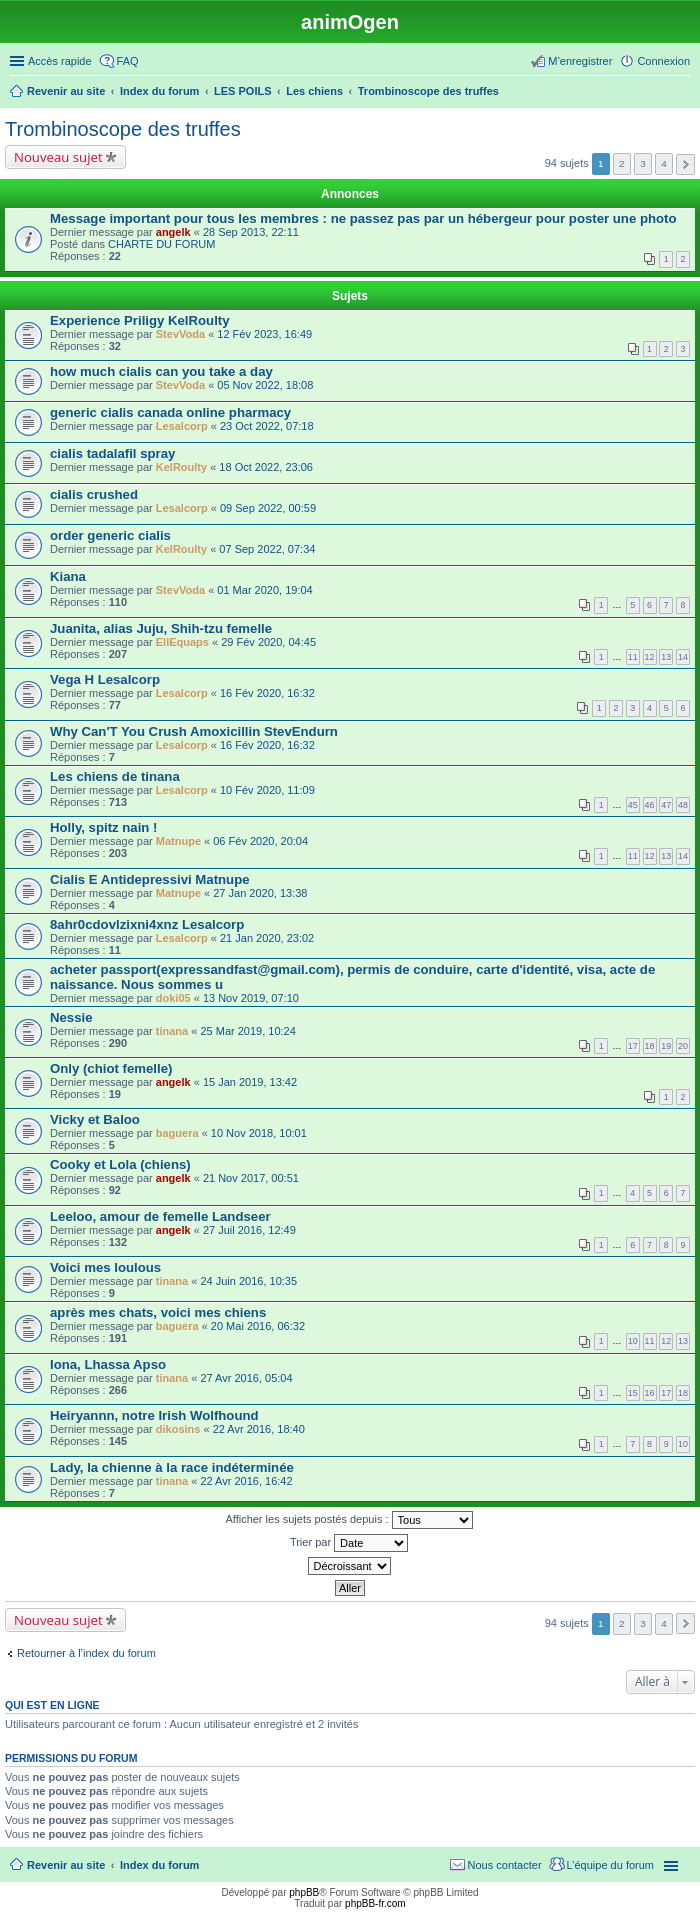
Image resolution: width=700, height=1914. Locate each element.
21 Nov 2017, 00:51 (251, 1178)
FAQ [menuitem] (128, 61)
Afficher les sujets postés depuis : (348, 1520)
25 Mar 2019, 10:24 (247, 1031)
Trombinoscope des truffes (123, 129)
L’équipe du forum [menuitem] (610, 1865)
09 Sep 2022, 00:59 (268, 508)
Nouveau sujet (58, 157)
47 (666, 805)
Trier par (349, 1543)
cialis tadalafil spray (112, 453)
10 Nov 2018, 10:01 (259, 1133)
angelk (173, 232)
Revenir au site (66, 1865)
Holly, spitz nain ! (103, 827)
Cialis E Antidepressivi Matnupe (150, 879)
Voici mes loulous (105, 1267)
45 (633, 805)
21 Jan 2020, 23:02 (267, 938)
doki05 (173, 998)
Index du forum (159, 1865)
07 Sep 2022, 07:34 (267, 549)
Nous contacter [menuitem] (505, 1865)
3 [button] (643, 163)
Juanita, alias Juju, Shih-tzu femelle (161, 628)
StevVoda (180, 334)
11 (633, 657)
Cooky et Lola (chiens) (120, 1164)
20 (683, 1046)
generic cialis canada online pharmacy (170, 412)
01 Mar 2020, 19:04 (264, 590)
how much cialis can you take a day (161, 371)
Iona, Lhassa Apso (108, 1364)
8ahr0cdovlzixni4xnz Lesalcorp (147, 924)
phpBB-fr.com (375, 1903)
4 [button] (664, 163)
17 (633, 1046)
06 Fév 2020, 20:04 (260, 841)
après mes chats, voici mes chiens (158, 1312)
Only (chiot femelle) (111, 1068)
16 (650, 1393)
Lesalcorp (182, 426)
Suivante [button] (685, 164)
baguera (177, 1133)
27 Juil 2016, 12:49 (249, 1230)
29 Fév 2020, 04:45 (268, 642)
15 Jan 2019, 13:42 (250, 1082)
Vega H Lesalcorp (105, 679)
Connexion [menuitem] (663, 61)
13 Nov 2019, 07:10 (251, 998)
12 (650, 657)
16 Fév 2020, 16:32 (267, 693)
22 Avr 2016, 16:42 (246, 1481)
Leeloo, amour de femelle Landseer (160, 1216)
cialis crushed (94, 494)
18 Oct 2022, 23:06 (266, 467)
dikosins (178, 1429)
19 (666, 1046)
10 (633, 1341)
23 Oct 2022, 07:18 (267, 426)
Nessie (71, 1017)
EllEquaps (182, 642)
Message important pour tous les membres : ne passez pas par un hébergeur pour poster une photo (363, 218)
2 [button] (622, 163)
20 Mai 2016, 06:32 (258, 1326)
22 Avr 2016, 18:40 (259, 1429)
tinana (172, 1031)
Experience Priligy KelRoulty (140, 320)
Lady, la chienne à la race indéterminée (172, 1467)
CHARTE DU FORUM (161, 244)
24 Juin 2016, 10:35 (248, 1281)
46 (650, 805)
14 (683, 657)
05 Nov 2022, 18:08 (265, 385)
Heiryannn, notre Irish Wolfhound (154, 1415)
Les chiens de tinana (115, 776)
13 (666, 657)
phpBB (304, 1892)
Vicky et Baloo (95, 1119)
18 (650, 1046)
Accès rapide (60, 61)
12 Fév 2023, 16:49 (264, 334)
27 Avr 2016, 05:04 (246, 1378)
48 (683, 805)
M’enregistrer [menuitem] (580, 61)
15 (633, 1393)
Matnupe (178, 841)
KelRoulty (181, 467)
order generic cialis (110, 535)
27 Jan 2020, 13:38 (260, 893)
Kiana (68, 576)
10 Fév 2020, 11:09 (267, 790)
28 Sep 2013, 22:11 (251, 232)
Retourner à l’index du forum (86, 1653)
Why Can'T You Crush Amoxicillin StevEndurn (194, 731)
